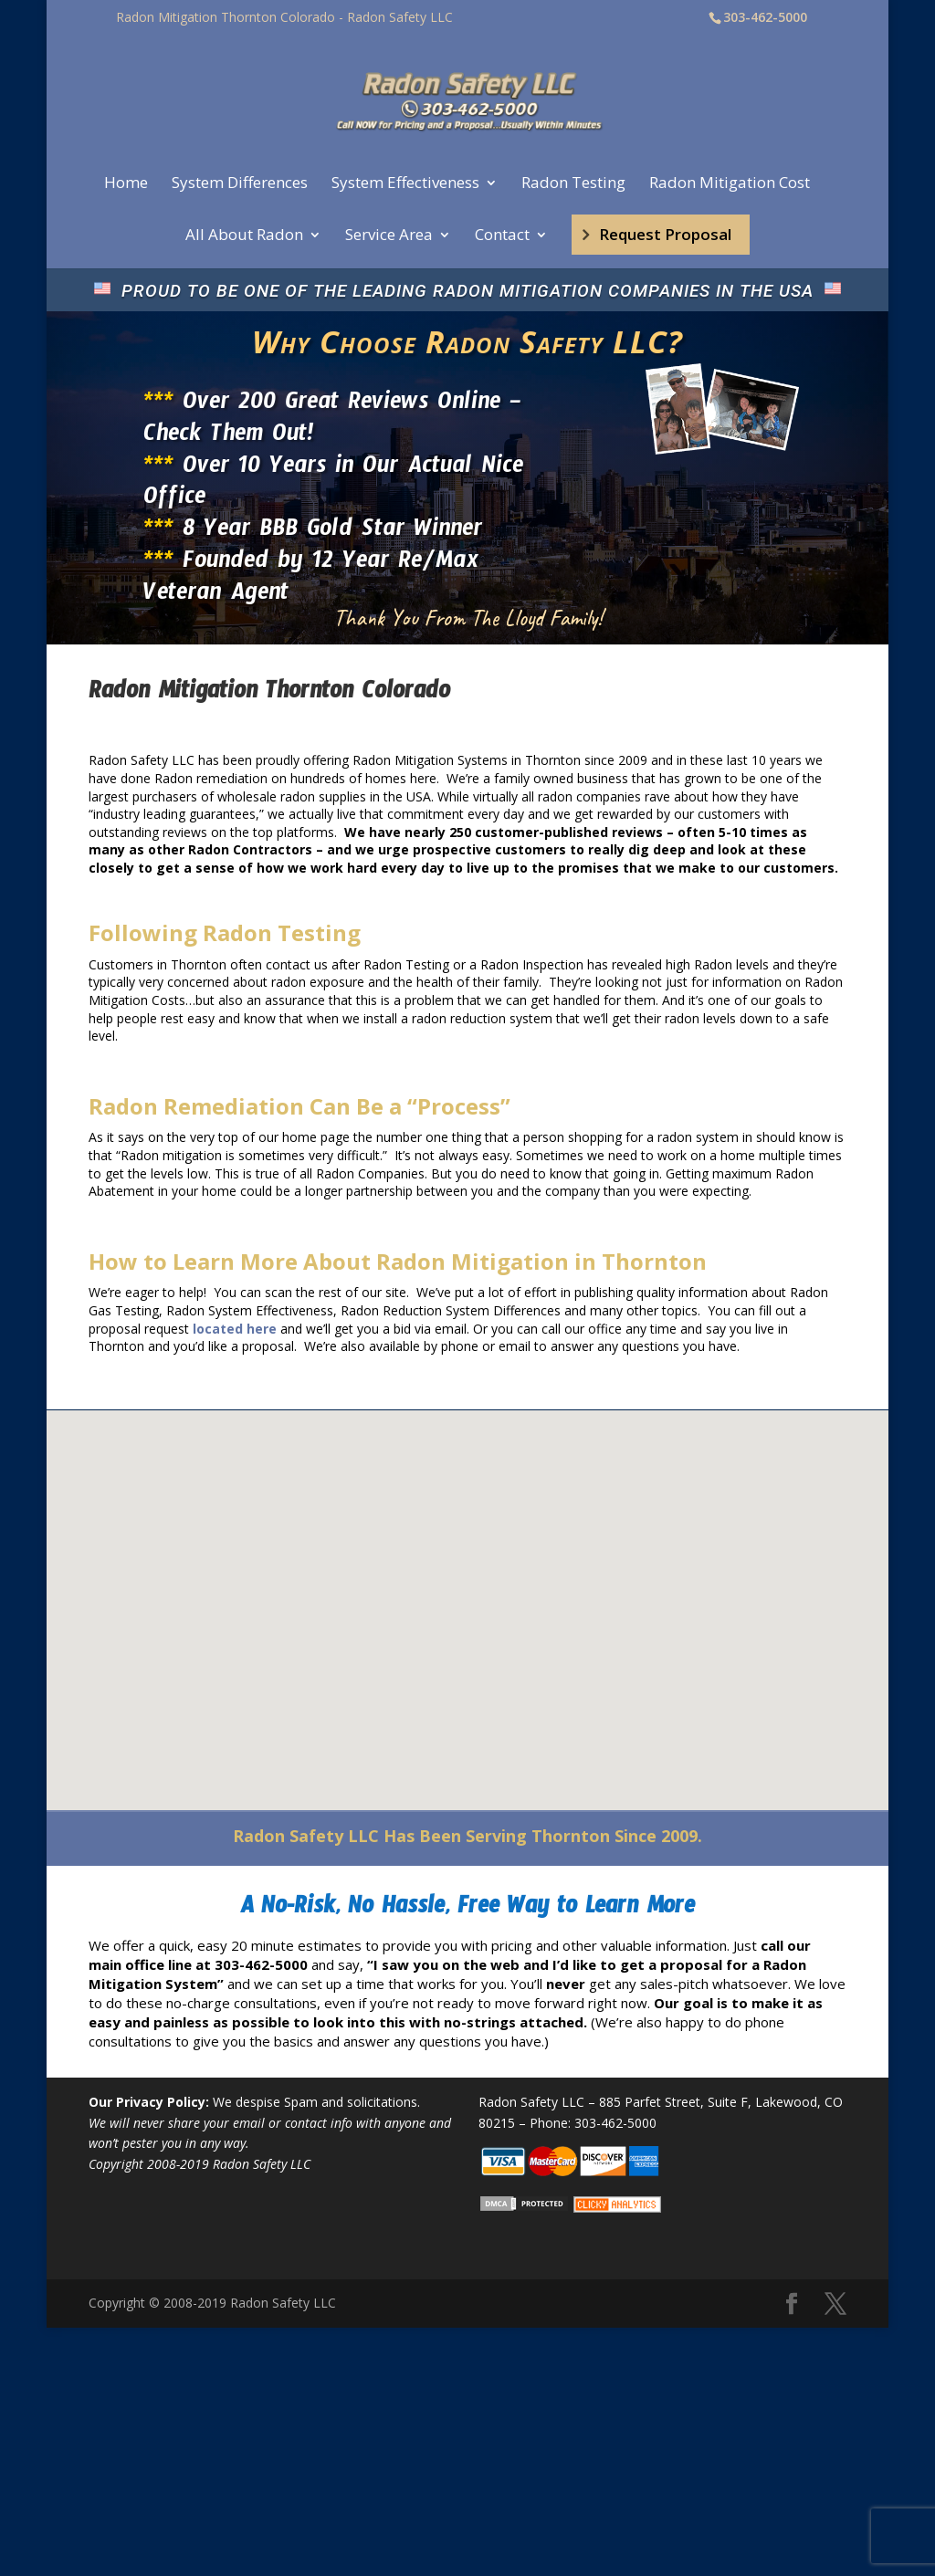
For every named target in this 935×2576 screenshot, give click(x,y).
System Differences (240, 184)
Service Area (389, 236)
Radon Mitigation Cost (729, 184)
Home (126, 184)
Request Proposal (665, 234)
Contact (502, 236)
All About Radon (244, 236)
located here (235, 1328)
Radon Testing (573, 184)
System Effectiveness (405, 184)
